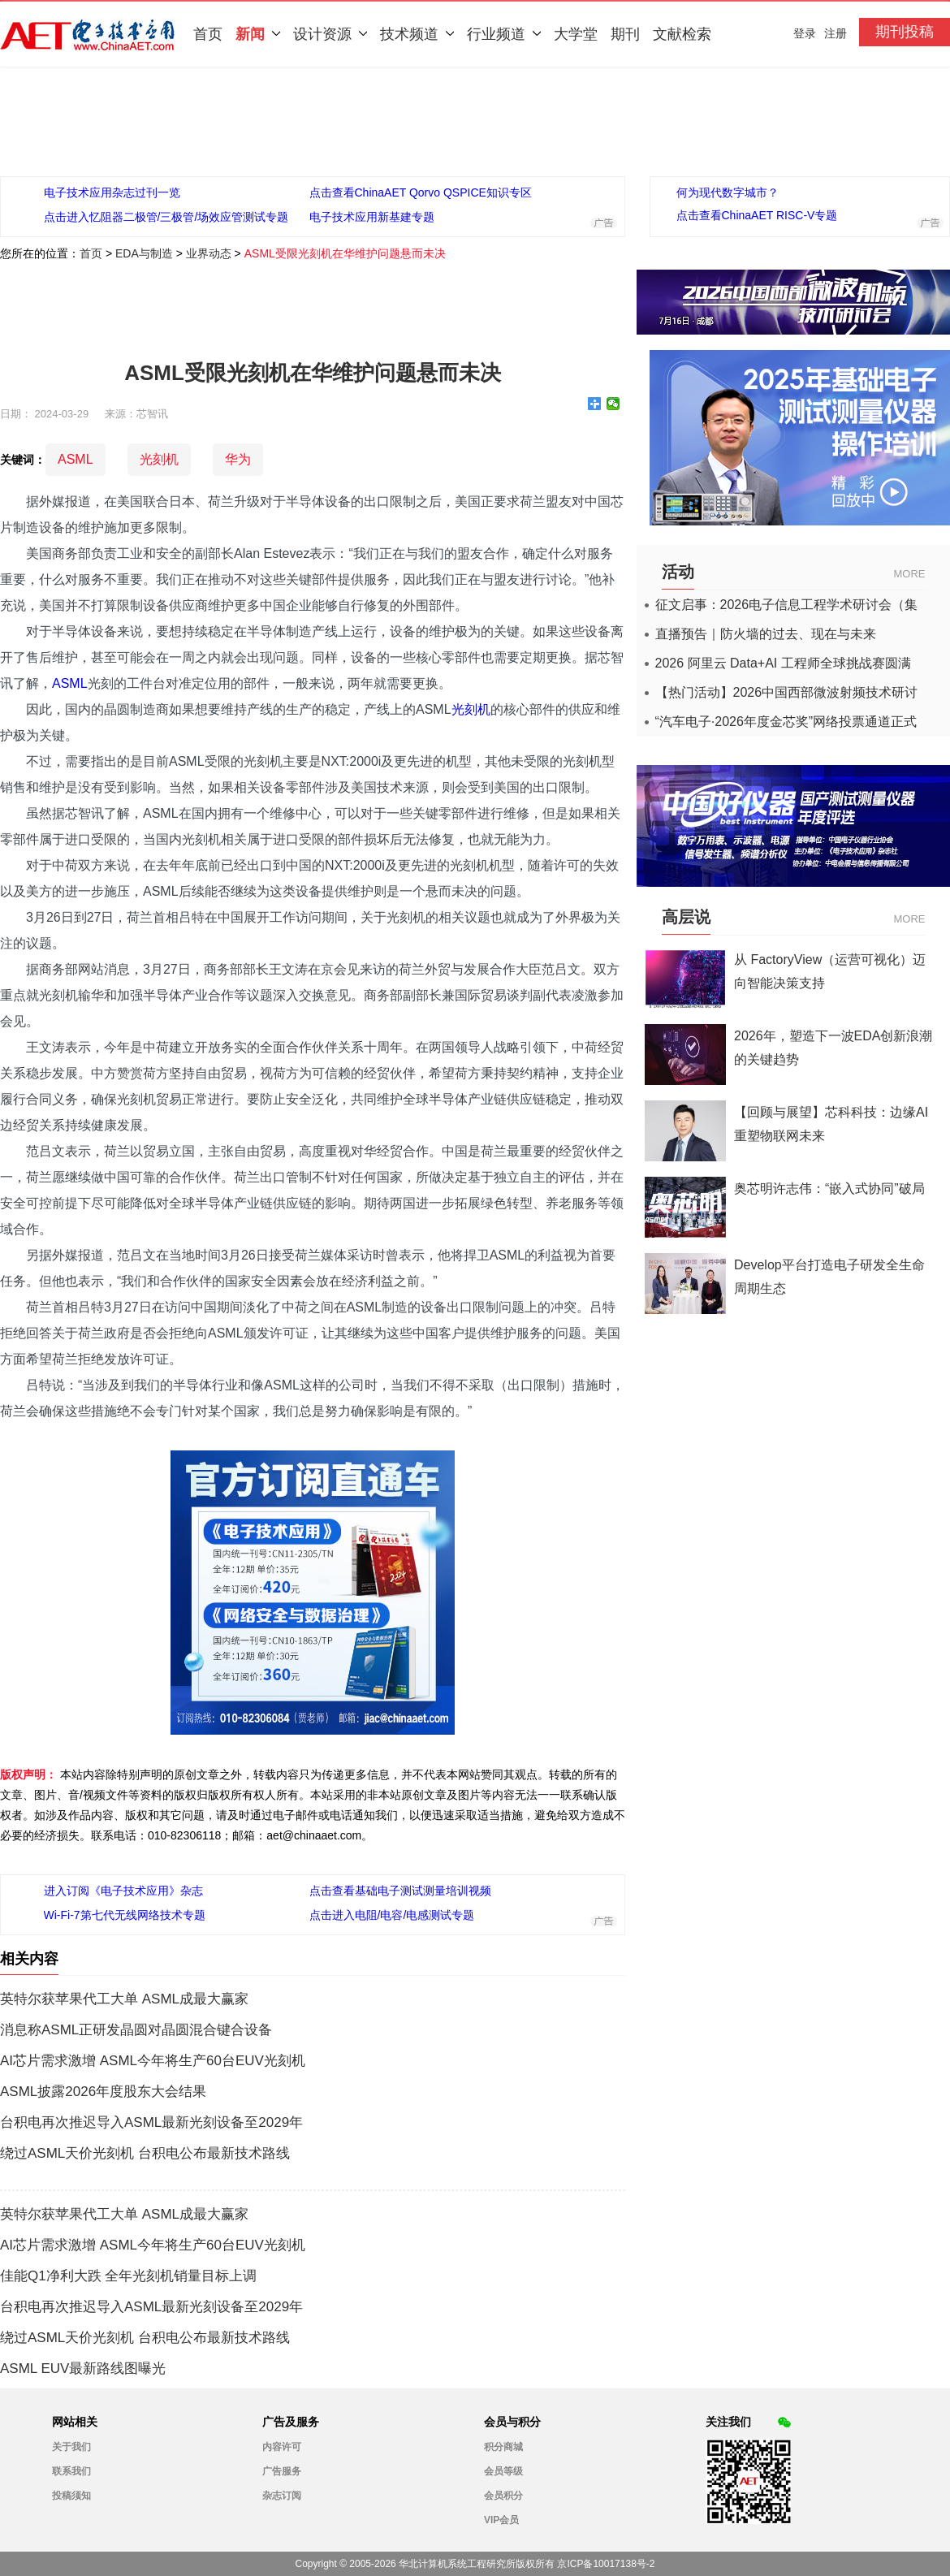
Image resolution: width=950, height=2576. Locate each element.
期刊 (625, 34)
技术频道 (417, 34)
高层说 (686, 917)
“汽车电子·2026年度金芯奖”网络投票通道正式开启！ (786, 721)
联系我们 (71, 2471)
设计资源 (330, 34)
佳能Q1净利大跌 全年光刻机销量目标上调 (128, 2276)
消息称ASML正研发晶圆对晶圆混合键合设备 (136, 2030)
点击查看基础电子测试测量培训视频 (400, 1890)
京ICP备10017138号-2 (605, 2564)
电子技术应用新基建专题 (371, 216)
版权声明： (28, 1774)
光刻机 (159, 459)
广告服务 (281, 2471)
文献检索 (682, 34)
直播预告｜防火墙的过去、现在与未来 (765, 634)
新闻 (257, 34)
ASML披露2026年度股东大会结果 (103, 2092)
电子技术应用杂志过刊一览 (112, 192)
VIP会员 (501, 2520)
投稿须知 (71, 2495)
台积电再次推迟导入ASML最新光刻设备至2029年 (151, 2123)
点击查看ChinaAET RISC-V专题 (757, 215)
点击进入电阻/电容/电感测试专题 (392, 1914)
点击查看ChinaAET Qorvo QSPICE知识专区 (420, 192)
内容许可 (281, 2447)
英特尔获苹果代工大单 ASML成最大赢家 (124, 1999)
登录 (804, 33)
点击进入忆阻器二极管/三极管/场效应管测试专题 (166, 216)
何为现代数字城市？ (727, 192)
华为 (238, 459)
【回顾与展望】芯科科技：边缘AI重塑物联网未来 (831, 1124)
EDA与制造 (144, 253)
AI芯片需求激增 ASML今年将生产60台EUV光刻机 (152, 2061)
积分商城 (503, 2447)
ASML (75, 459)
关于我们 (71, 2447)
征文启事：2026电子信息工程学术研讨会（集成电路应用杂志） (786, 605)
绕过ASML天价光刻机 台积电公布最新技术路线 (145, 2153)
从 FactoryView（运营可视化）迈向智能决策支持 (830, 971)
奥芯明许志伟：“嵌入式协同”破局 (829, 1188)
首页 (207, 34)
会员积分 (503, 2495)
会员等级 (503, 2471)
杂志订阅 (281, 2495)
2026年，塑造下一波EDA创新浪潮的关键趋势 (833, 1047)
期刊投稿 (904, 32)
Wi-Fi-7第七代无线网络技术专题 (124, 1914)
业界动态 (208, 253)
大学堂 (576, 34)
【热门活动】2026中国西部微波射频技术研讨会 (786, 692)
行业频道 (504, 34)
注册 (835, 33)
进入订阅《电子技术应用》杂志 (123, 1890)
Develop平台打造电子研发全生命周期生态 (829, 1276)
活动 (678, 572)
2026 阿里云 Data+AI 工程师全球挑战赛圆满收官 (783, 663)
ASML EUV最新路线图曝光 (83, 2369)
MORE (910, 574)
